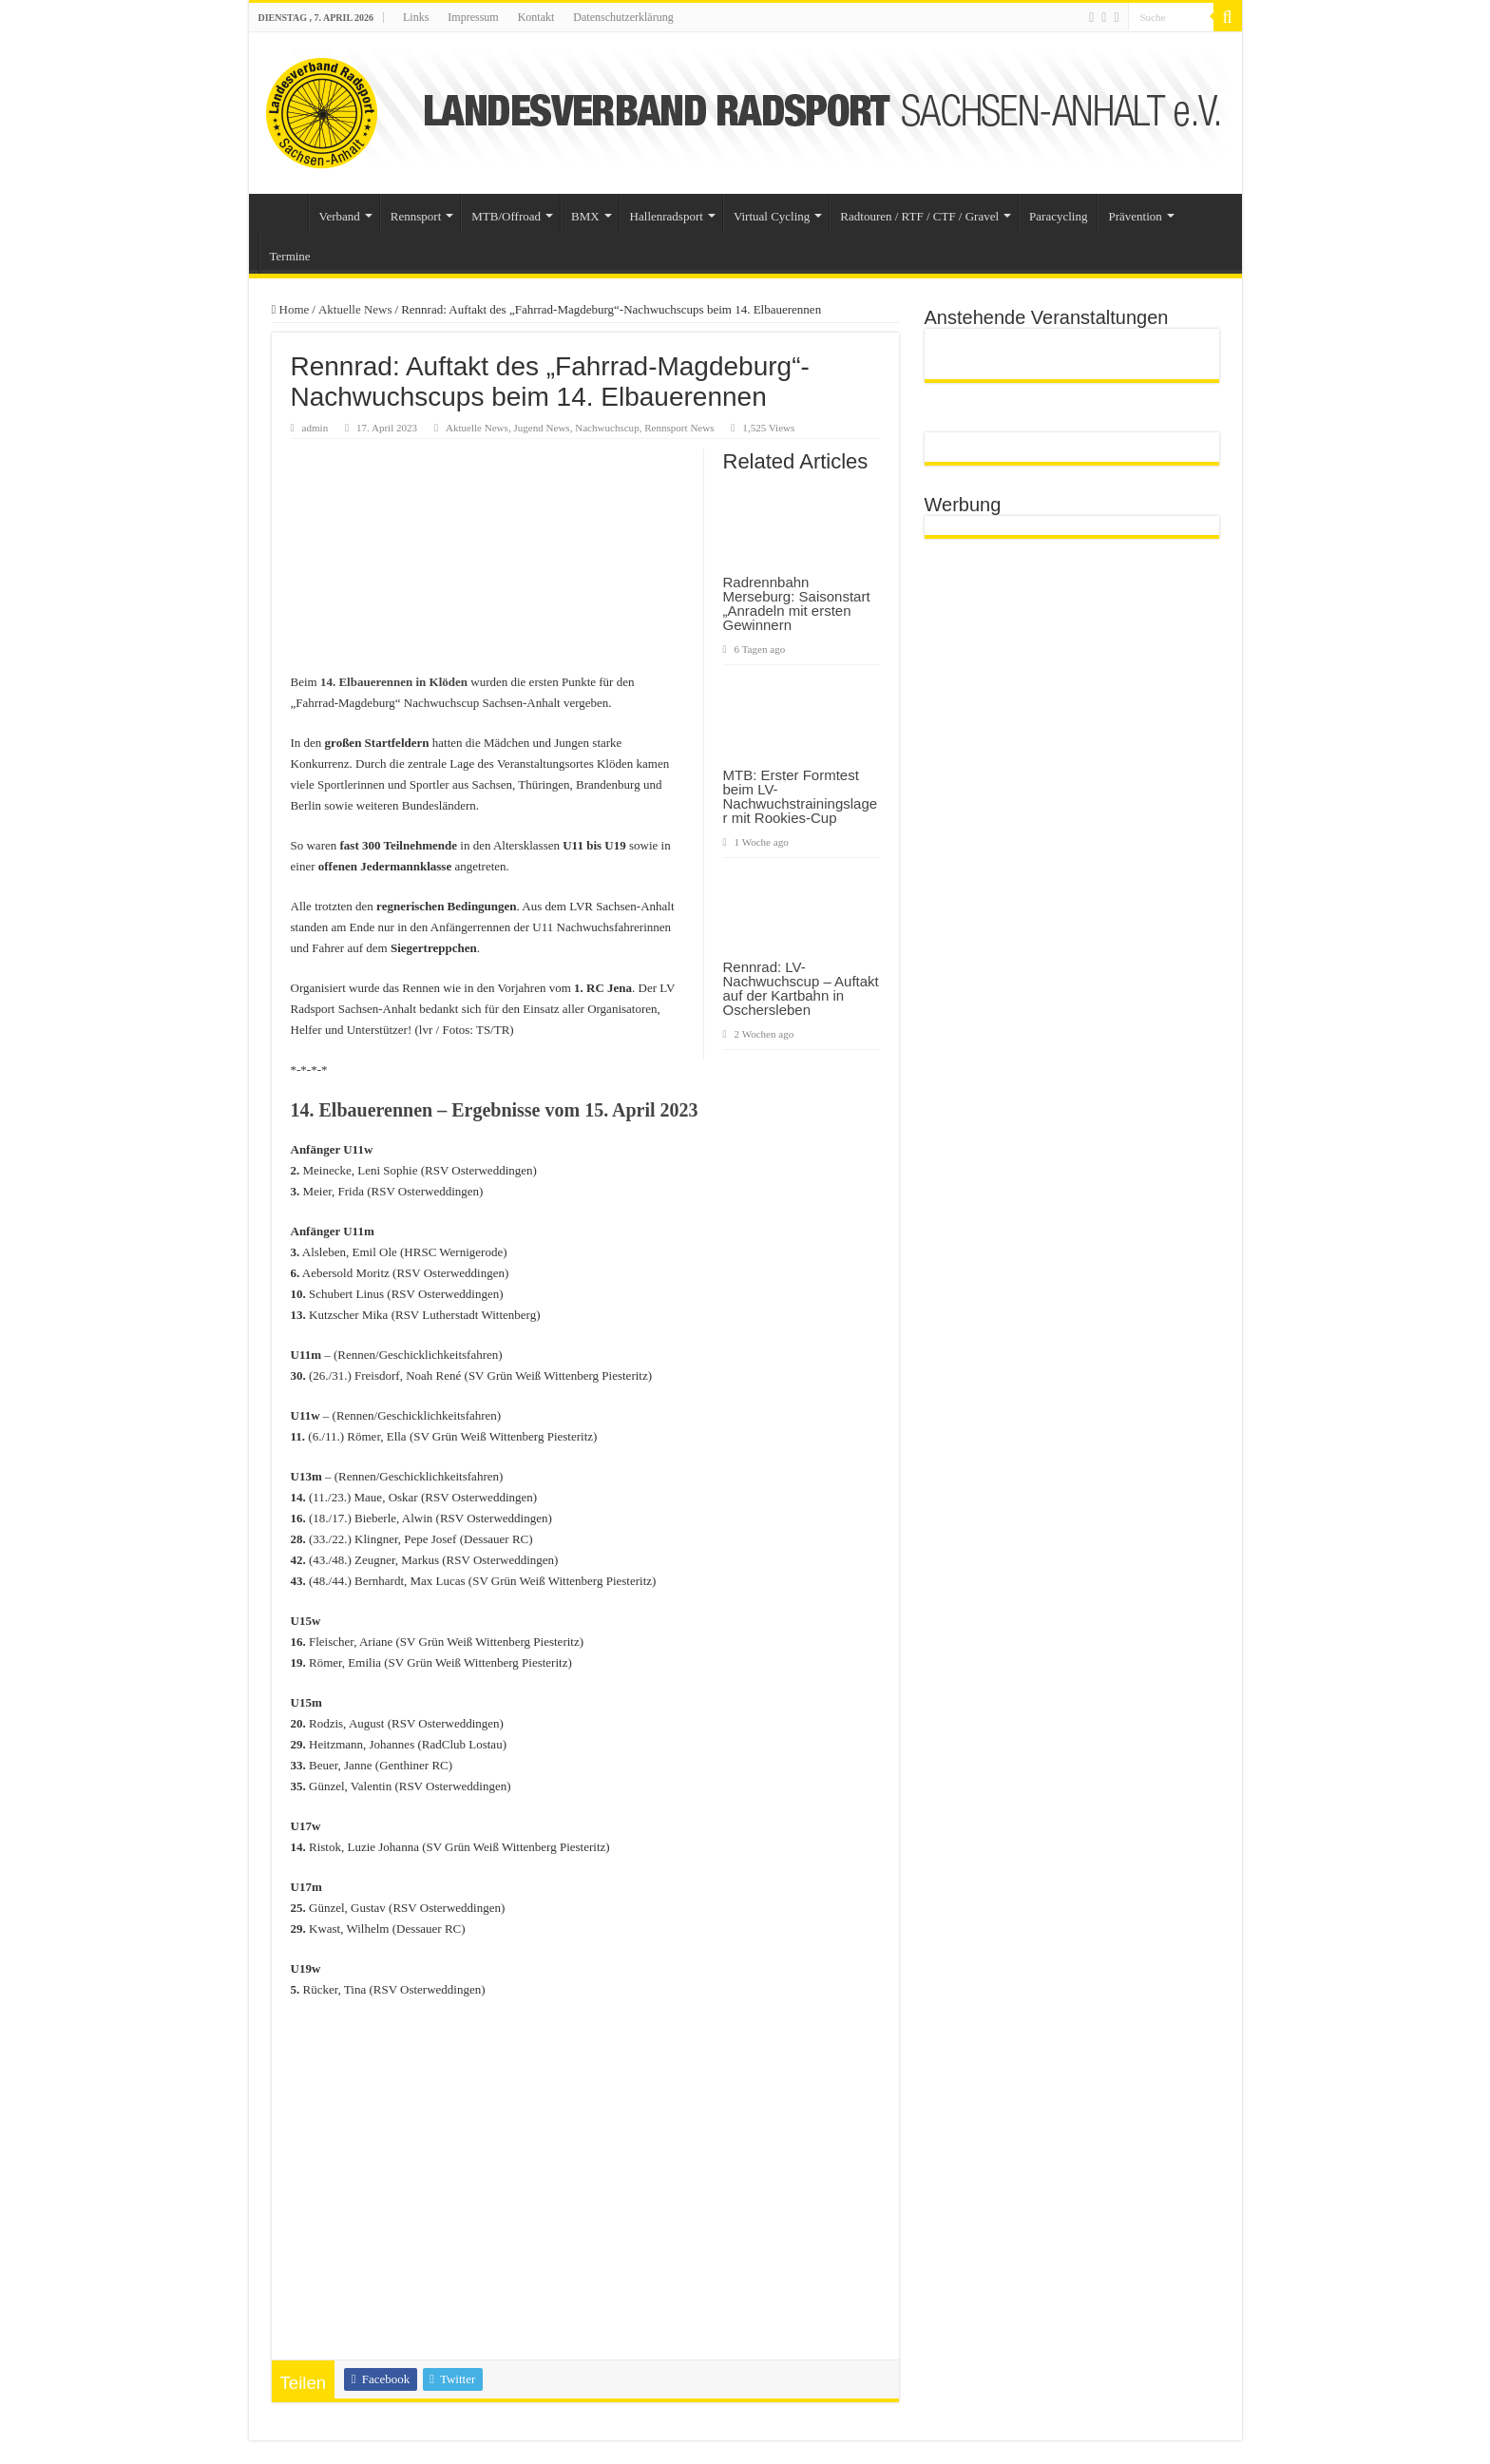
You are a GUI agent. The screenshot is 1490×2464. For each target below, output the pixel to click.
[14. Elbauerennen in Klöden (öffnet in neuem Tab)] (394, 682)
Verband (339, 216)
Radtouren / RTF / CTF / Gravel (919, 216)
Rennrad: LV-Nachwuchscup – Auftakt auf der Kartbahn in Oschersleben (801, 988)
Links (416, 17)
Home (291, 309)
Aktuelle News (355, 309)
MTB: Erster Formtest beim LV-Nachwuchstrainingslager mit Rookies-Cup (800, 796)
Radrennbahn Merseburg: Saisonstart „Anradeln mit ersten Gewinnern (796, 603)
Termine (290, 256)
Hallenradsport (666, 216)
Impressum (473, 17)
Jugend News (541, 427)
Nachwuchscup (607, 427)
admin (315, 427)
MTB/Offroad (506, 216)
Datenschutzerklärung (623, 17)
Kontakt (536, 17)
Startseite (283, 214)
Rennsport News (679, 427)
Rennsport (416, 216)
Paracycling (1058, 216)
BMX (585, 216)
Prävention (1134, 216)
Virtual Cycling (772, 216)
